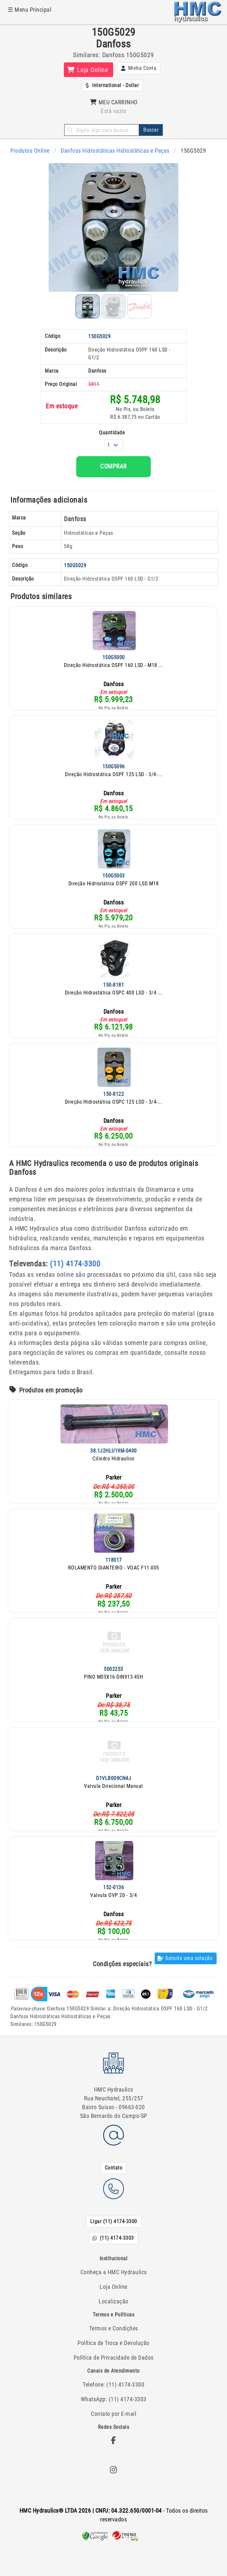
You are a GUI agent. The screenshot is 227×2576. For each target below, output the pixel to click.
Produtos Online (30, 150)
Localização (113, 2301)
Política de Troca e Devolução (113, 2342)
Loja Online (113, 2286)
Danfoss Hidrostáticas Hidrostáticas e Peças (115, 150)
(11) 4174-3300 (75, 1263)
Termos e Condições (113, 2328)
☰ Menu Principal (29, 9)
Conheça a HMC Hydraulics (113, 2272)
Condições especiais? (122, 1964)
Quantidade (112, 432)
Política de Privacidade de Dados (114, 2357)
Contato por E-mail (113, 2413)
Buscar (151, 130)
